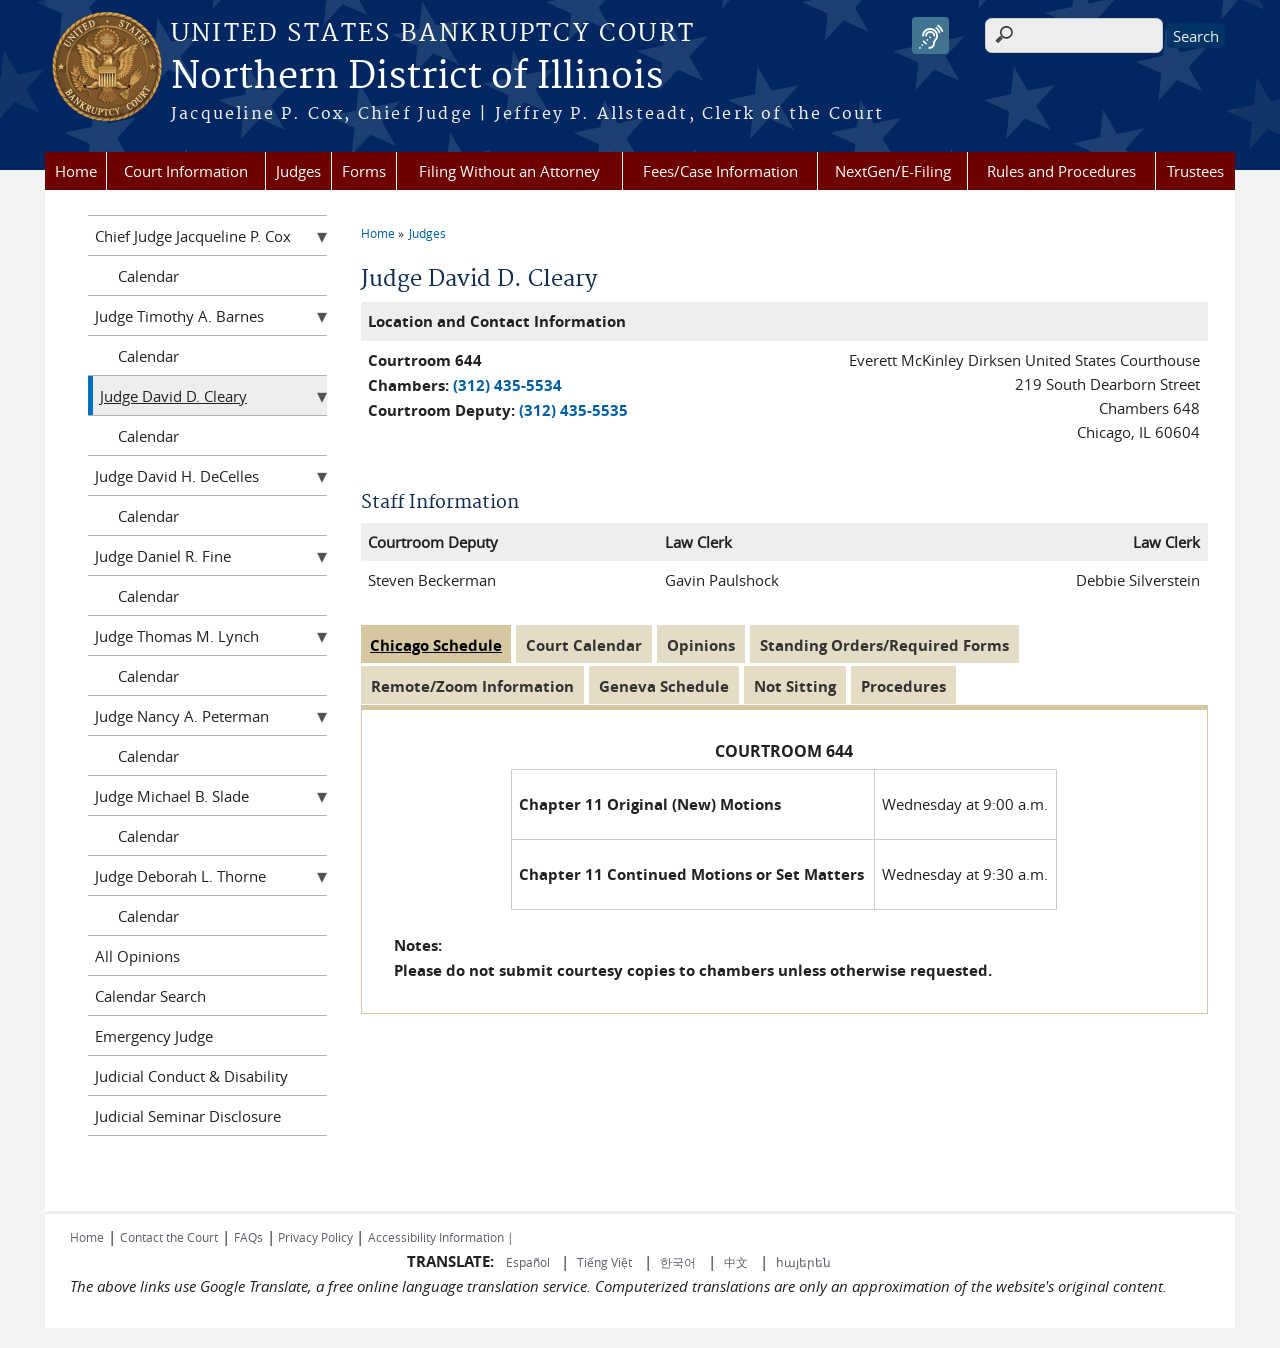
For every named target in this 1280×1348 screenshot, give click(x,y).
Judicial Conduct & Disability (191, 1076)
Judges (298, 171)
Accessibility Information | (441, 1237)
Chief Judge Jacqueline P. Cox (193, 236)
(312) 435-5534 (507, 385)
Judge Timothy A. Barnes (179, 316)
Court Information (186, 171)
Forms (364, 171)
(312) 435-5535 (573, 410)
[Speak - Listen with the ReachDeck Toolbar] (930, 35)
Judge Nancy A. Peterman (182, 716)
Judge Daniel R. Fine (163, 556)
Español (529, 1262)
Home (76, 171)
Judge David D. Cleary (173, 396)
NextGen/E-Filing (893, 171)
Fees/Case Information (720, 171)
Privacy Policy (315, 1237)
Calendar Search (150, 996)
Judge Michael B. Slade (172, 796)
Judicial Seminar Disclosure (188, 1116)
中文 (736, 1262)
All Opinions (137, 956)
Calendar (148, 276)
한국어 (678, 1262)
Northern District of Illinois (417, 77)
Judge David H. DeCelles (177, 476)
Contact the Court (169, 1237)
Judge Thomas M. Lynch (177, 636)
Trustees (1195, 171)
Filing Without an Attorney (509, 171)
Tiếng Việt (604, 1262)
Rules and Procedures (1061, 171)
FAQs (248, 1237)
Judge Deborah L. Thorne (180, 876)
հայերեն (803, 1262)
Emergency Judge (154, 1036)
